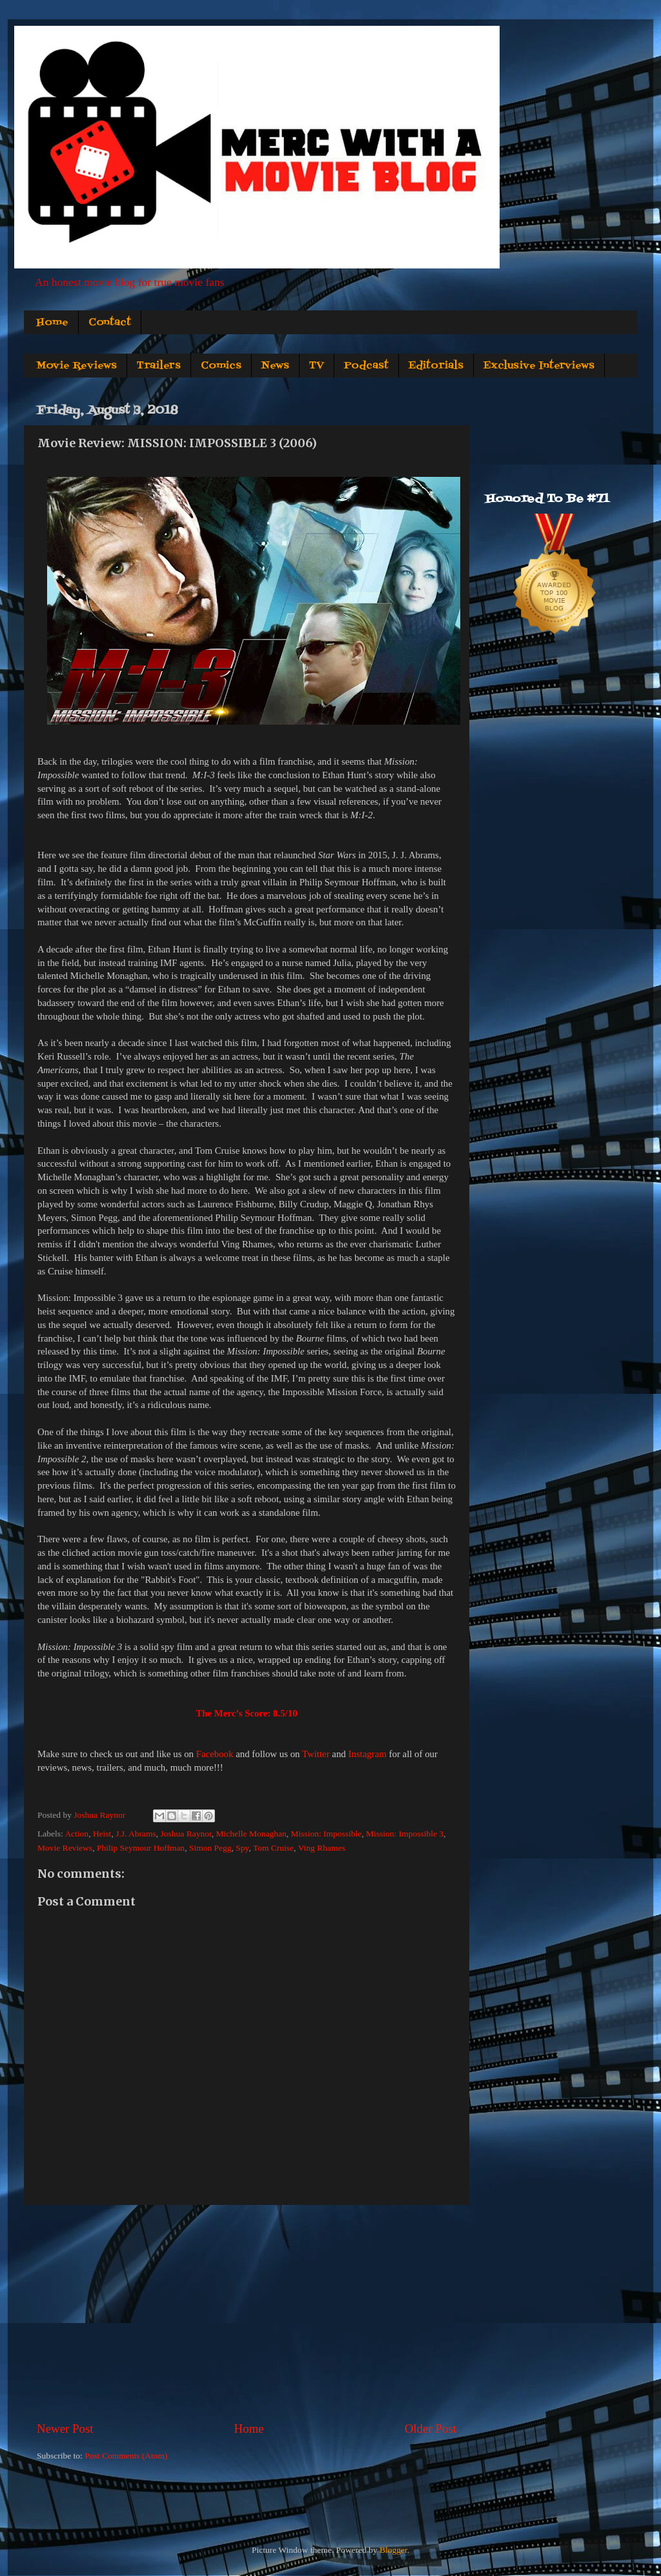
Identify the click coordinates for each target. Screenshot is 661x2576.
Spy (242, 1848)
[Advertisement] (246, 2312)
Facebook (215, 1754)
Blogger (393, 2550)
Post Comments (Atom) (126, 2455)
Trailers (159, 366)
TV (316, 366)
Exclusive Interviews (539, 366)
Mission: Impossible (325, 1833)
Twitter (316, 1754)
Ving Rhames (321, 1848)
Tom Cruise (273, 1848)
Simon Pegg (210, 1848)
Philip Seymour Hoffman (141, 1848)
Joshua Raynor (186, 1833)
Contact (109, 323)
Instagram (367, 1754)
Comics (221, 366)
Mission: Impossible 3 (404, 1833)
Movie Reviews (76, 366)
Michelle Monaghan (251, 1833)
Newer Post (65, 2428)
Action (76, 1833)
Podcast (366, 366)
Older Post (430, 2428)
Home (52, 323)
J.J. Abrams (136, 1833)
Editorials (436, 366)
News (275, 366)
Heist (102, 1833)
